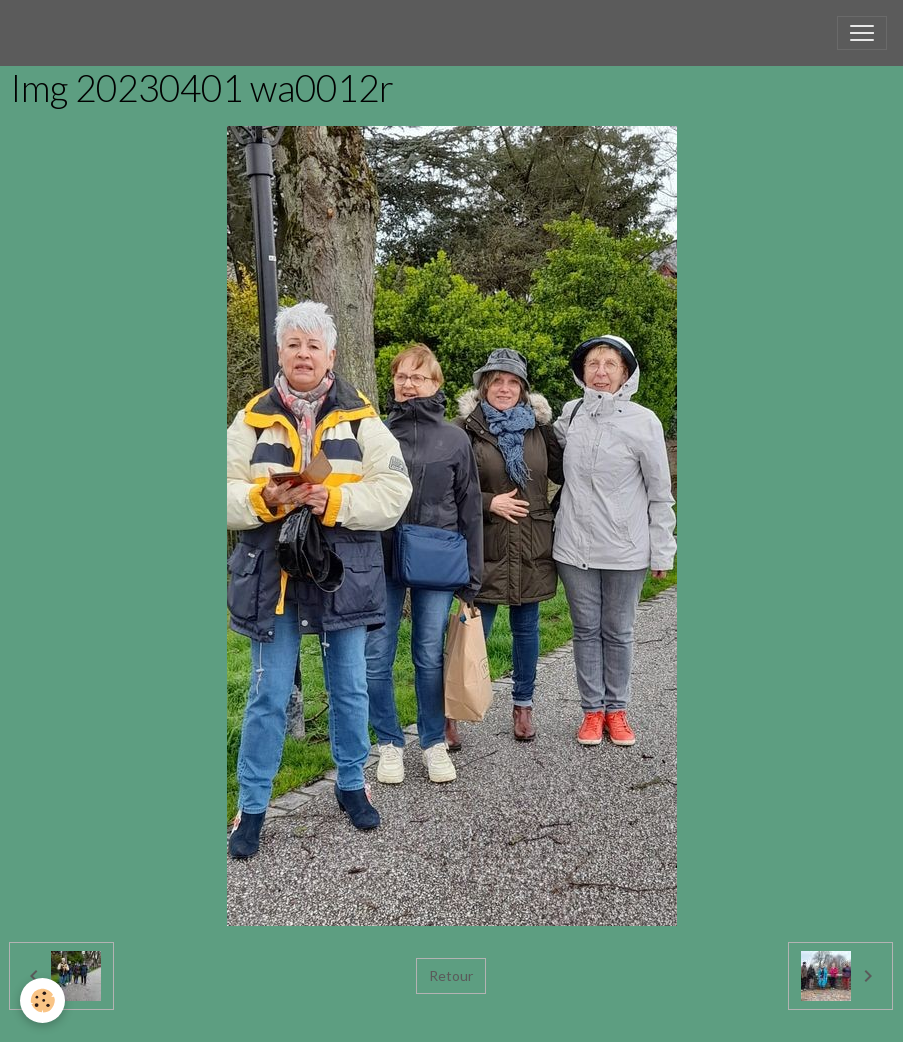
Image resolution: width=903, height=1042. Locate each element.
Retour (451, 975)
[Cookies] (42, 1000)
